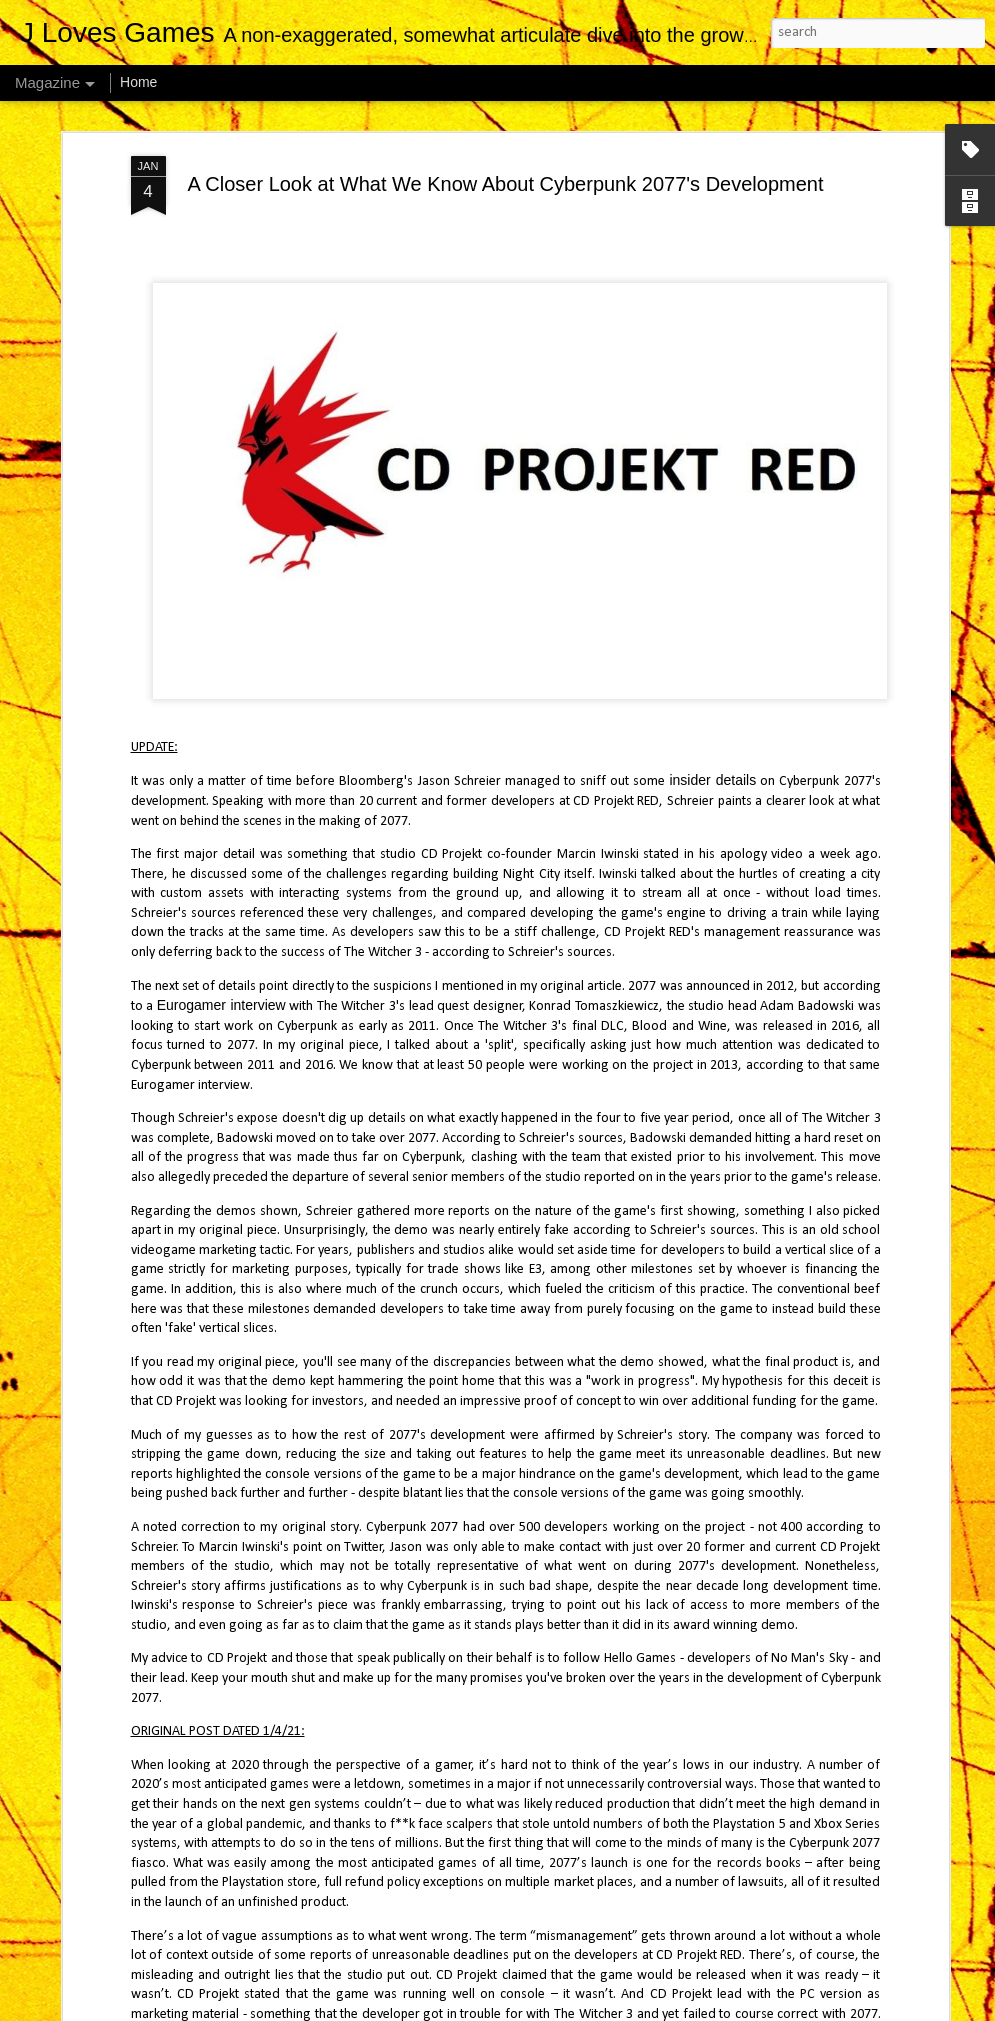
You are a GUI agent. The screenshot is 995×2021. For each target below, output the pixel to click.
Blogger (603, 2008)
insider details (712, 761)
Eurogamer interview (221, 986)
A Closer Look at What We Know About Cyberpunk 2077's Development (505, 164)
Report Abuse (660, 2008)
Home (138, 82)
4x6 (517, 2008)
